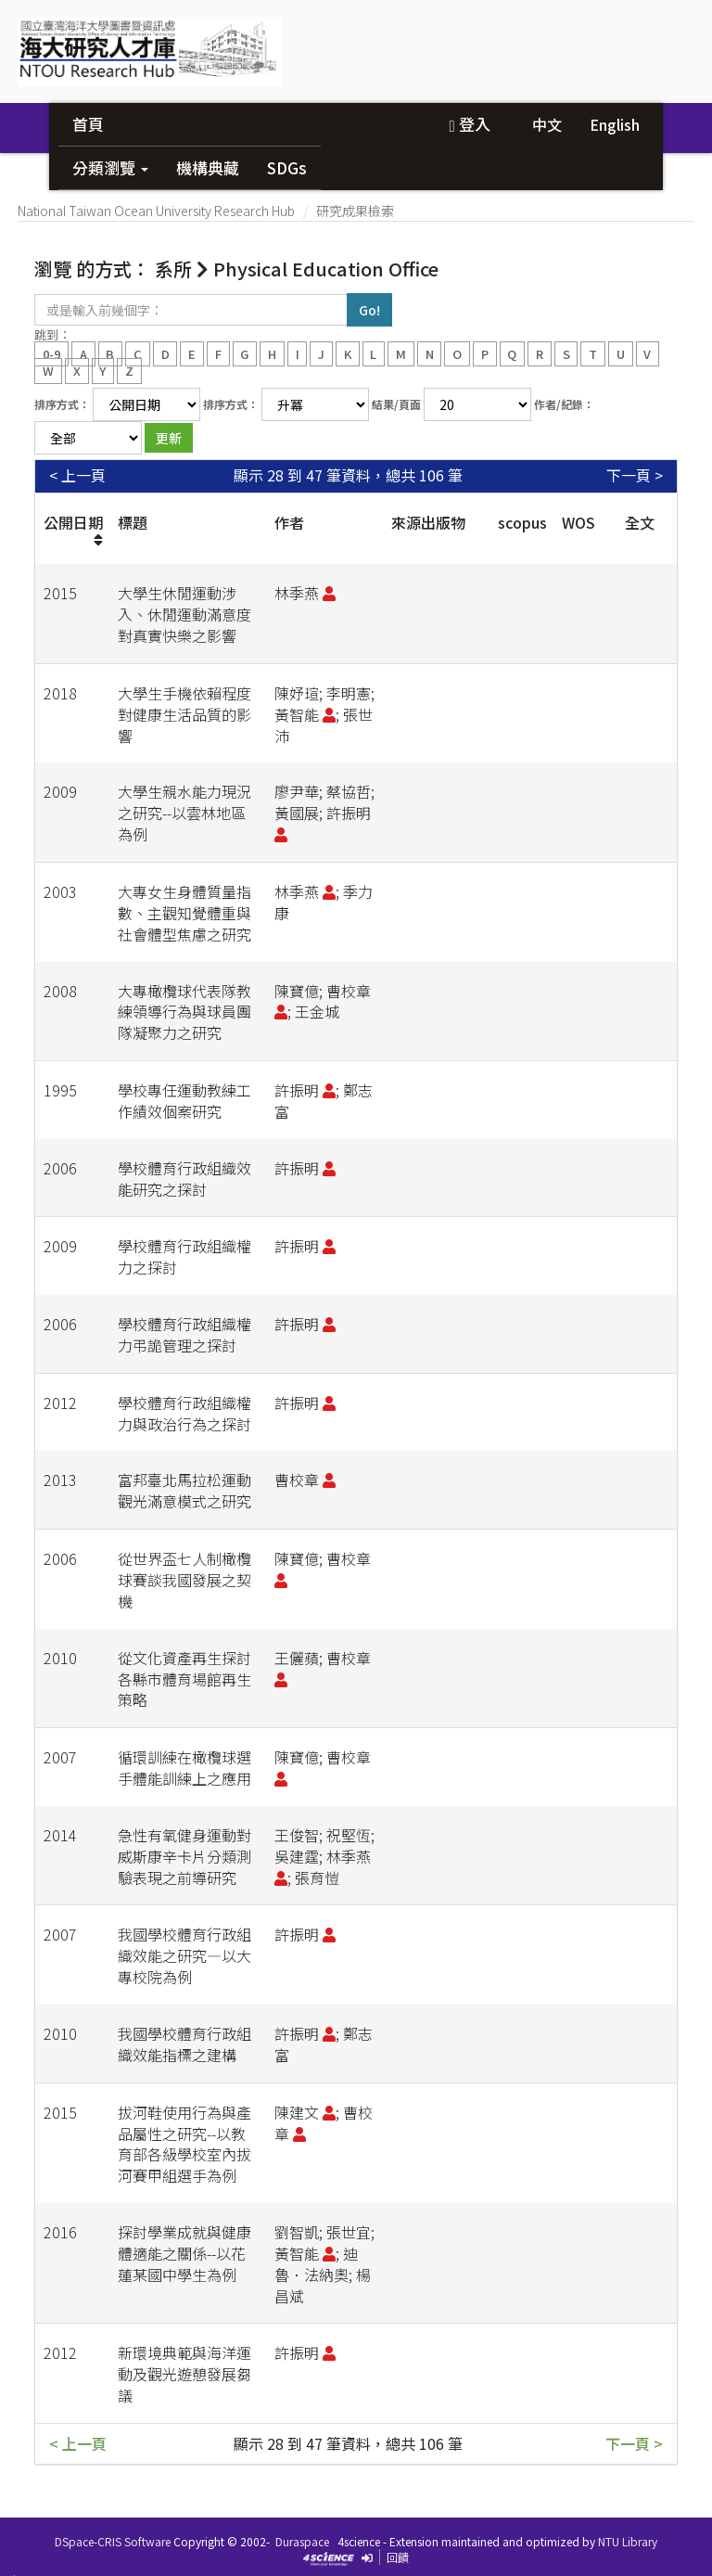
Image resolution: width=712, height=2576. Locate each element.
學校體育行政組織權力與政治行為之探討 (184, 1413)
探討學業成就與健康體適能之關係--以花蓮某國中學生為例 (184, 2253)
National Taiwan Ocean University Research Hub (156, 210)
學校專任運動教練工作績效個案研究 (184, 1100)
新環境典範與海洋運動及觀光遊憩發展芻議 (184, 2373)
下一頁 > (634, 475)
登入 (469, 123)
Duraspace (302, 2541)
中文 (547, 124)
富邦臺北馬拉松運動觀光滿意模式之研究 (184, 1490)
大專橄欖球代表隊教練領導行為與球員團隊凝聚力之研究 (184, 1012)
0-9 (51, 353)
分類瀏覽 (110, 167)
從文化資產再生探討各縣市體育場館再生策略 (184, 1679)
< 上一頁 (77, 475)
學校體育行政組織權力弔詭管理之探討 (184, 1334)
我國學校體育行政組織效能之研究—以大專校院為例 (184, 1955)
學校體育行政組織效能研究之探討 (184, 1178)
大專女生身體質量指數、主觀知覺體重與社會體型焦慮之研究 (184, 912)
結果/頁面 (396, 404)
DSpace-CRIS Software (113, 2541)
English (615, 124)
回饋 (398, 2557)
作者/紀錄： (564, 404)
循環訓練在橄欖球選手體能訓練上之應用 (184, 1767)
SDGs (287, 167)
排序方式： (62, 404)
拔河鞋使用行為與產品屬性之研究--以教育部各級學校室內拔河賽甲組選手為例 (184, 2144)
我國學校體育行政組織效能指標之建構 (184, 2044)
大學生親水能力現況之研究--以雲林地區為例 (184, 812)
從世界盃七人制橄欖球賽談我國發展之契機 (184, 1579)
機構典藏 (207, 167)
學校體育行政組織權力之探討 (184, 1256)
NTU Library (627, 2541)
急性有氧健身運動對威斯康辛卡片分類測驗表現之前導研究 (184, 1856)
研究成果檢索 (355, 210)
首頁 (88, 123)
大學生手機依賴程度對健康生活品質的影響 (184, 714)
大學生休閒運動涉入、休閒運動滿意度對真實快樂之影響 (184, 614)
